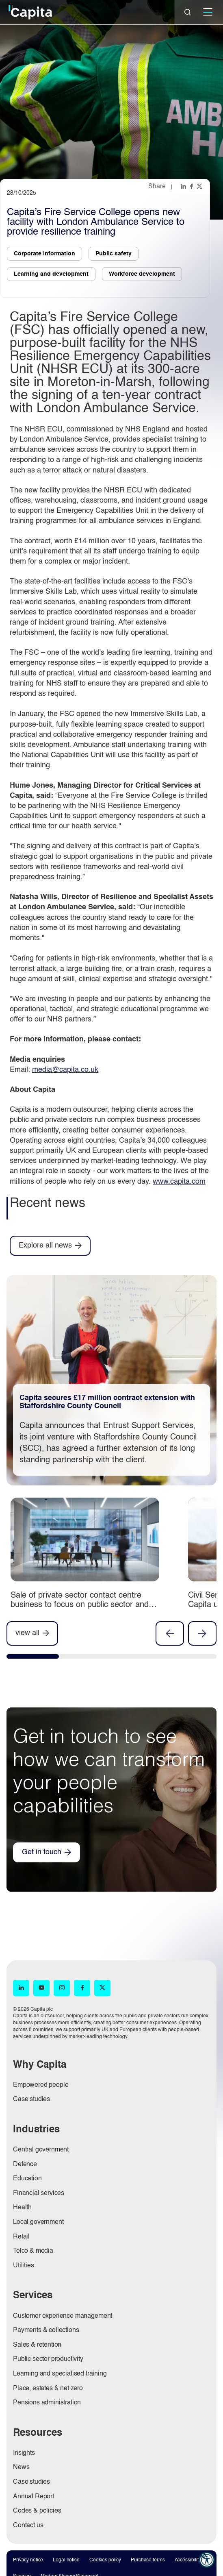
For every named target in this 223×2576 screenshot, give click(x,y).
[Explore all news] (50, 1246)
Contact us (28, 2525)
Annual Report (33, 2496)
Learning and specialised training (60, 2374)
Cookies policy (105, 2560)
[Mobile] (208, 12)
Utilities (23, 2265)
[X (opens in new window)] (102, 1988)
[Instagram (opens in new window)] (61, 1988)
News (21, 2467)
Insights (24, 2453)
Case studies (31, 2099)
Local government (38, 2222)
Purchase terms (148, 2560)
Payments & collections (46, 2330)
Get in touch (41, 1852)
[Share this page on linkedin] (184, 186)
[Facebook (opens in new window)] (82, 1988)
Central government (41, 2150)
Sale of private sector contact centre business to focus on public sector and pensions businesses (80, 1605)
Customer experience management (62, 2316)
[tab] (32, 1658)
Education (27, 2178)
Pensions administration (47, 2403)
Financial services (38, 2193)
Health (22, 2207)
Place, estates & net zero (48, 2388)
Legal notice (66, 2560)
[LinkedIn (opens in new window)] (21, 1988)
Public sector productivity (48, 2359)
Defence (25, 2164)
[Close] (188, 12)
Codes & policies (37, 2511)
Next (202, 1633)
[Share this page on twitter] (200, 186)
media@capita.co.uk (65, 1070)
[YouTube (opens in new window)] (41, 1988)
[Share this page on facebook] (192, 186)
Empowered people (40, 2085)
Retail (21, 2237)
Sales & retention (37, 2345)
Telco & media (33, 2251)
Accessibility (188, 2560)
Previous (170, 1633)
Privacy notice (28, 2560)
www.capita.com (179, 1181)
